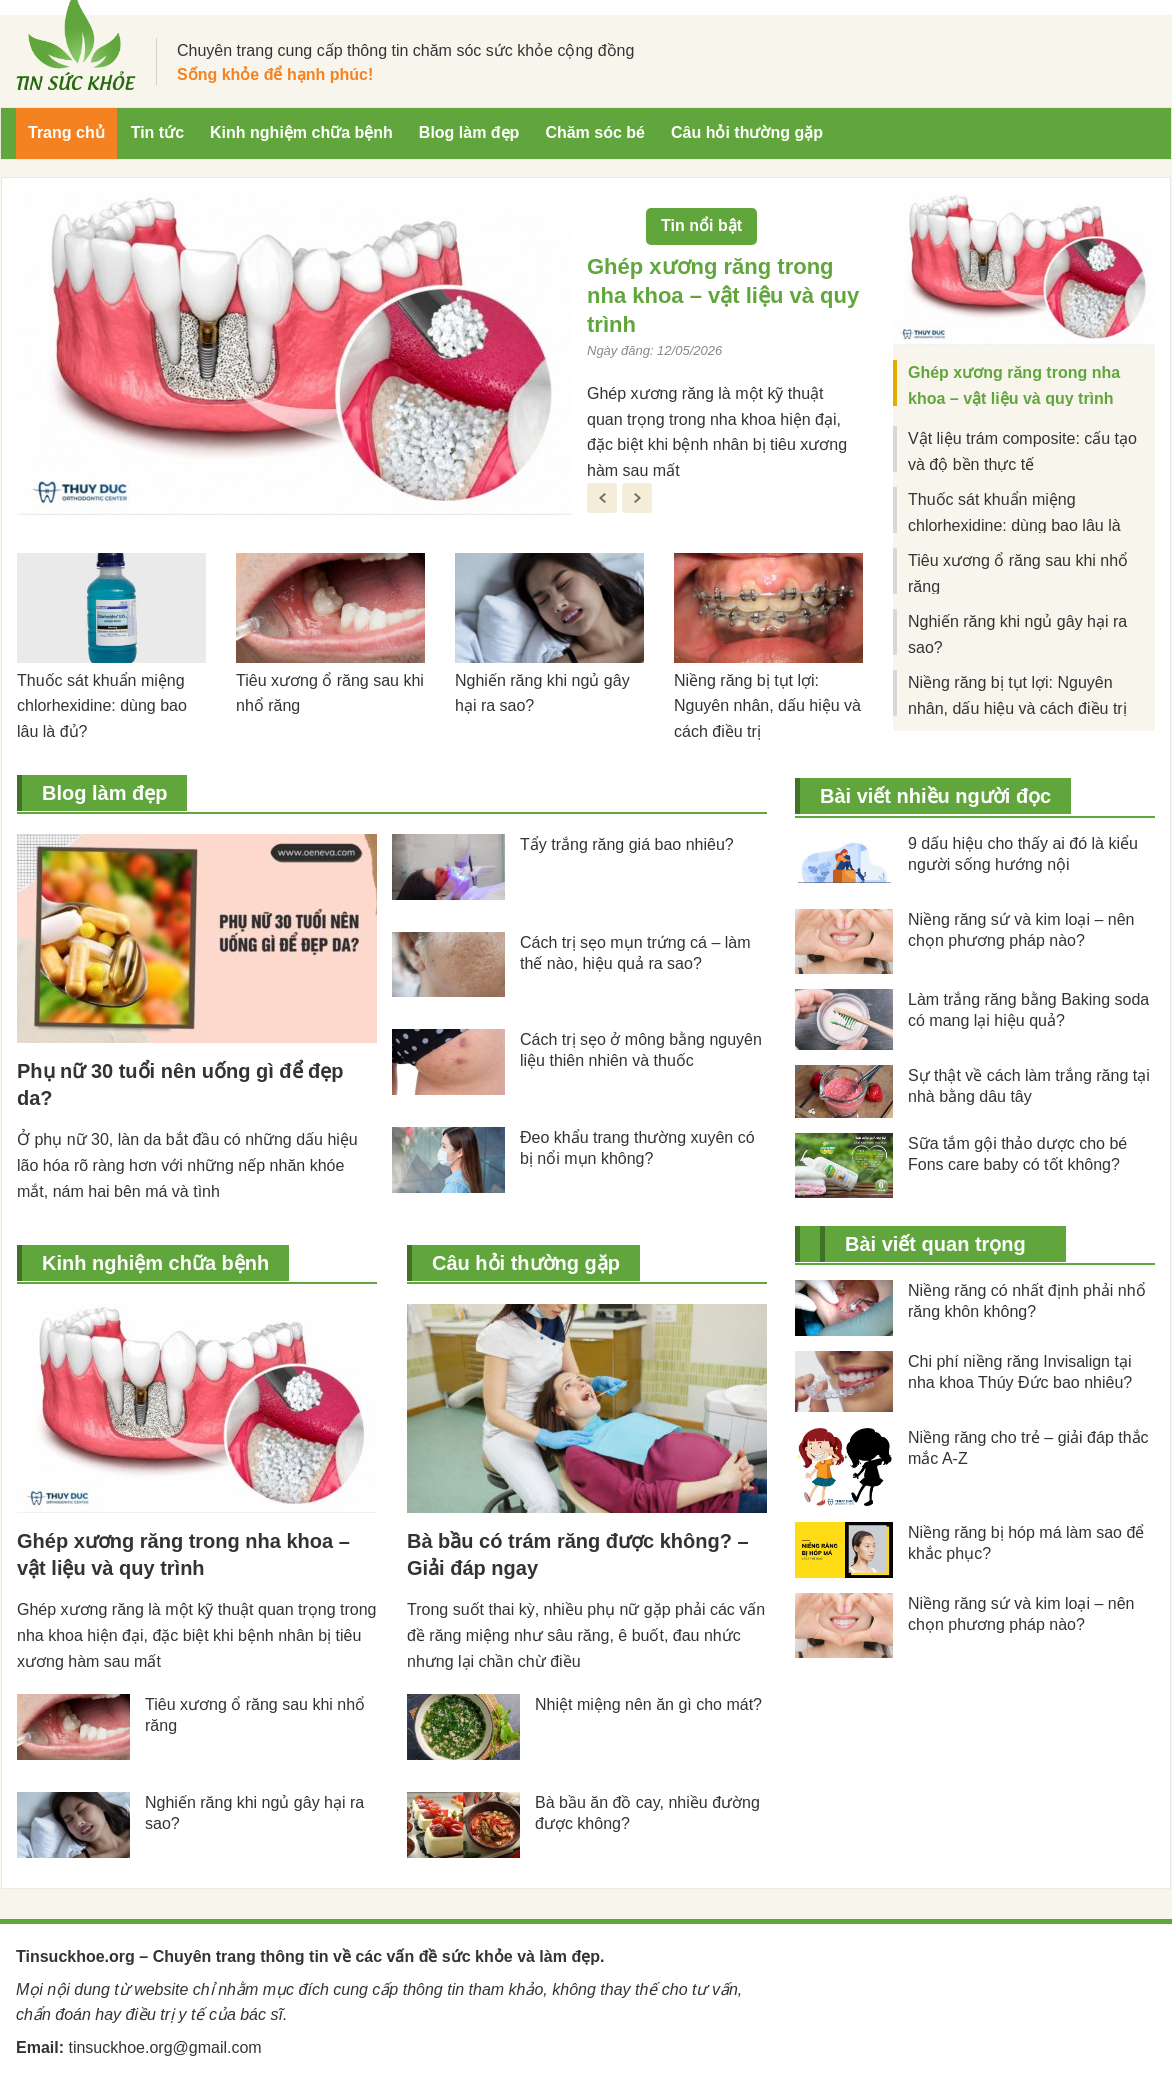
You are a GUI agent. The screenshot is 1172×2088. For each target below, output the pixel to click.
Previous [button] (602, 498)
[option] (440, 363)
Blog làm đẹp (104, 793)
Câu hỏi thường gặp (526, 1263)
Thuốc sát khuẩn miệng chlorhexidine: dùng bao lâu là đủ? (102, 706)
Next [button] (637, 498)
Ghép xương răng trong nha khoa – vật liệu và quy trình (723, 295)
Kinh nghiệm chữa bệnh (155, 1263)
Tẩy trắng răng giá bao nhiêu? (627, 844)
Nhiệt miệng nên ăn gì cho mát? (648, 1704)
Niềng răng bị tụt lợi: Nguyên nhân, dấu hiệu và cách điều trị (767, 706)
